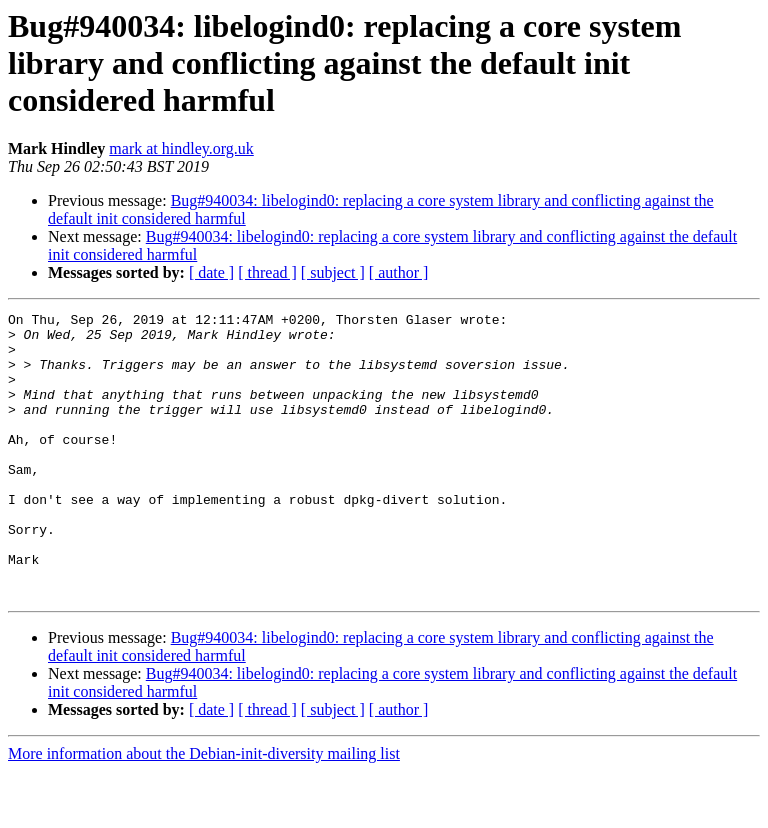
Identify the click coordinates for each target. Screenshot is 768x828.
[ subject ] (333, 272)
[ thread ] (267, 272)
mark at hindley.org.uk (181, 148)
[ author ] (399, 272)
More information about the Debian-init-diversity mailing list (204, 810)
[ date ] (211, 272)
